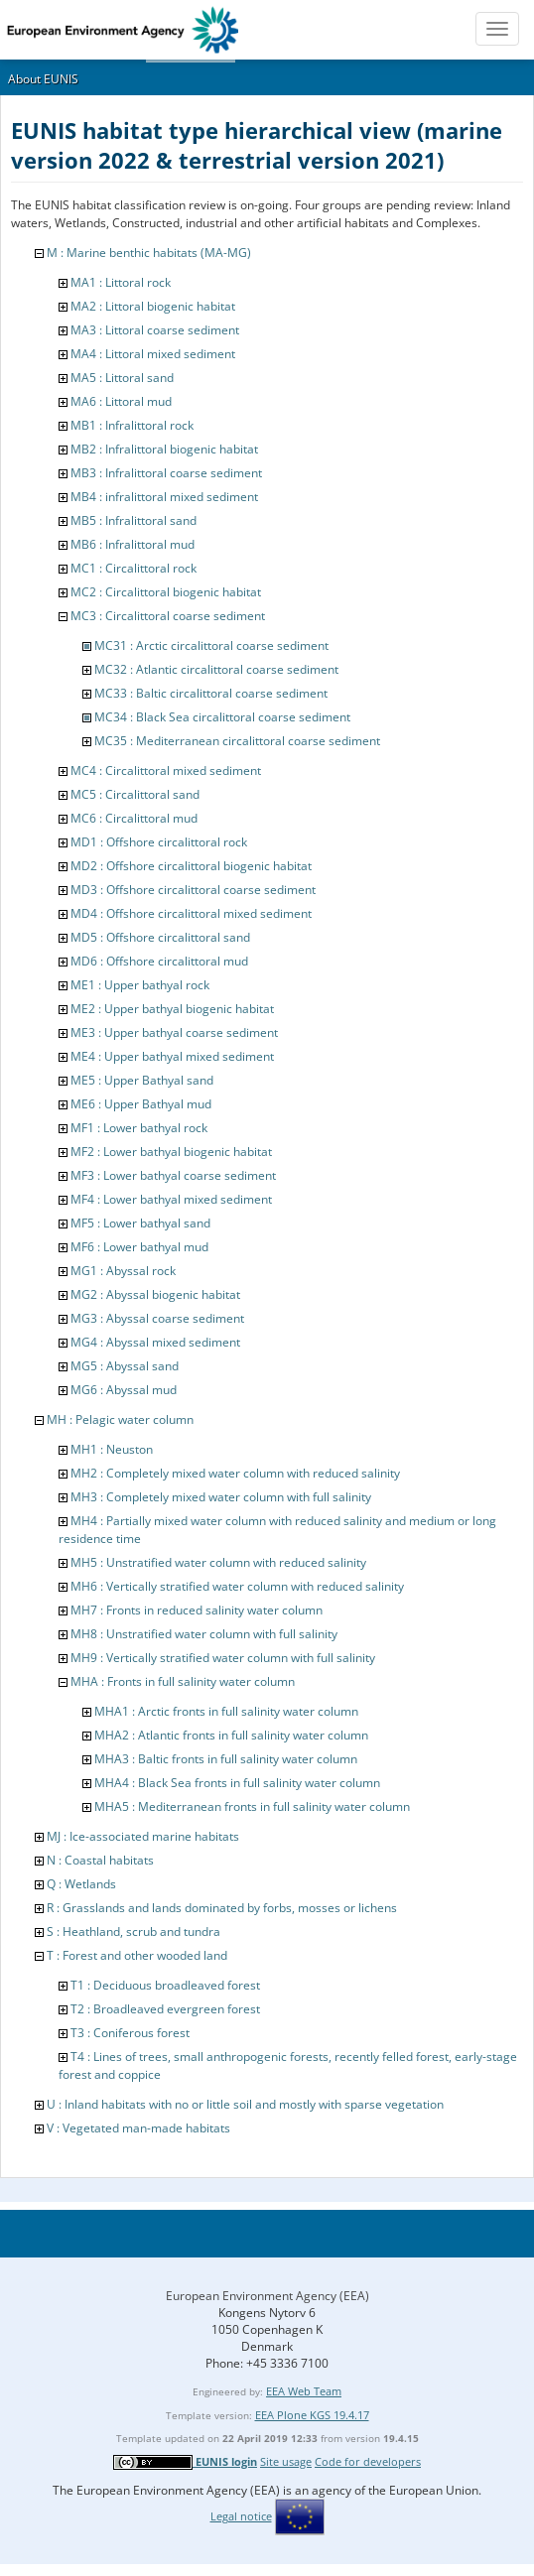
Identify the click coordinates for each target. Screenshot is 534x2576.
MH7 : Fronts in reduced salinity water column (196, 1610)
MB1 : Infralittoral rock (132, 425)
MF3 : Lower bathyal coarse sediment (173, 1175)
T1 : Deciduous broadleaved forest (165, 1985)
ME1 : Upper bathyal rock (139, 984)
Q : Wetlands (81, 1883)
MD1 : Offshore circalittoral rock (158, 842)
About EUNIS (43, 78)
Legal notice (241, 2516)
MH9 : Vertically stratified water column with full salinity (222, 1657)
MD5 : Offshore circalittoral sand (160, 937)
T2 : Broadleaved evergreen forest (165, 2008)
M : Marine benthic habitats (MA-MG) (149, 252)
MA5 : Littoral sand (122, 377)
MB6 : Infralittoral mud (132, 544)
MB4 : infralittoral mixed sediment (164, 496)
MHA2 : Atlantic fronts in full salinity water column (231, 1735)
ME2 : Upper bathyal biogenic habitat (172, 1008)
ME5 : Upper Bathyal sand (141, 1080)
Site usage (286, 2461)
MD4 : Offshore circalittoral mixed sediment (191, 913)
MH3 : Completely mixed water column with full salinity (220, 1496)
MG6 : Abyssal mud (123, 1389)
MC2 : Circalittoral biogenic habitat (165, 591)
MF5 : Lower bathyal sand (140, 1223)
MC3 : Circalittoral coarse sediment (167, 615)
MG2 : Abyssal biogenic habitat (155, 1294)
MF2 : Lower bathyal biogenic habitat (171, 1151)
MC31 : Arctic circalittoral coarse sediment (211, 645)
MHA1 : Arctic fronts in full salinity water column (226, 1711)
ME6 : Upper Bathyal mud (140, 1103)
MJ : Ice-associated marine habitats (143, 1836)
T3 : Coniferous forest (130, 2032)
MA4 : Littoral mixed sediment (152, 353)
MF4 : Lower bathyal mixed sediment (171, 1199)
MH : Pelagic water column (120, 1419)
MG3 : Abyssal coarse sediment (157, 1318)
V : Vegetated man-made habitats (138, 2128)
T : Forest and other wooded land (137, 1955)
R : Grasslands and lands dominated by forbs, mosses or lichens (222, 1907)
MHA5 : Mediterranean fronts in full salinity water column (252, 1806)
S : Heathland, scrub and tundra (133, 1931)
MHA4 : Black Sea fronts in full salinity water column (237, 1782)
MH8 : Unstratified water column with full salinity (203, 1633)
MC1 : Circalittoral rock (133, 568)
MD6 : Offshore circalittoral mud (159, 961)
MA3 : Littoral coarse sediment (154, 330)
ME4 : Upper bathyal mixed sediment (172, 1056)
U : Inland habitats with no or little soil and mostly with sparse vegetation (245, 2104)
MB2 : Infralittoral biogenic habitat (164, 449)
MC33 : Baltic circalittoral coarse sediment (211, 693)
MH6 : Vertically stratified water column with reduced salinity (237, 1586)
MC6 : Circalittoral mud (134, 818)
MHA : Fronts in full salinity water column (182, 1681)
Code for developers (368, 2461)
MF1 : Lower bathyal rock (138, 1127)
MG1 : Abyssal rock (123, 1270)
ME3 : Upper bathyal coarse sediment (174, 1032)
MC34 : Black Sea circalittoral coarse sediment (222, 716)
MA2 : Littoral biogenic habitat (152, 306)
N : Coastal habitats (100, 1860)
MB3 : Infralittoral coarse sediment (166, 472)
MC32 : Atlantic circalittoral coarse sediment (216, 669)
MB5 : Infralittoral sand (133, 520)
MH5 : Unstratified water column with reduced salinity (218, 1562)
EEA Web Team (303, 2390)
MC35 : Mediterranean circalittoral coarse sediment (237, 740)
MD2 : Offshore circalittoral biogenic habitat (191, 865)
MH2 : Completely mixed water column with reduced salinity (235, 1473)
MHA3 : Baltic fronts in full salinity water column (225, 1758)
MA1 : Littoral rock (120, 282)
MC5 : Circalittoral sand (135, 794)
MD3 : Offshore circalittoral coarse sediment (193, 889)
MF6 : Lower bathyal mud (139, 1246)
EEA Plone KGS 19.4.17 (312, 2414)
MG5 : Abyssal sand (124, 1365)
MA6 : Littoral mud (121, 401)
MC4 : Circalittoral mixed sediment (165, 770)
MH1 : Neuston (111, 1449)
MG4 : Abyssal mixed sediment (155, 1342)
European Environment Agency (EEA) (267, 2295)
